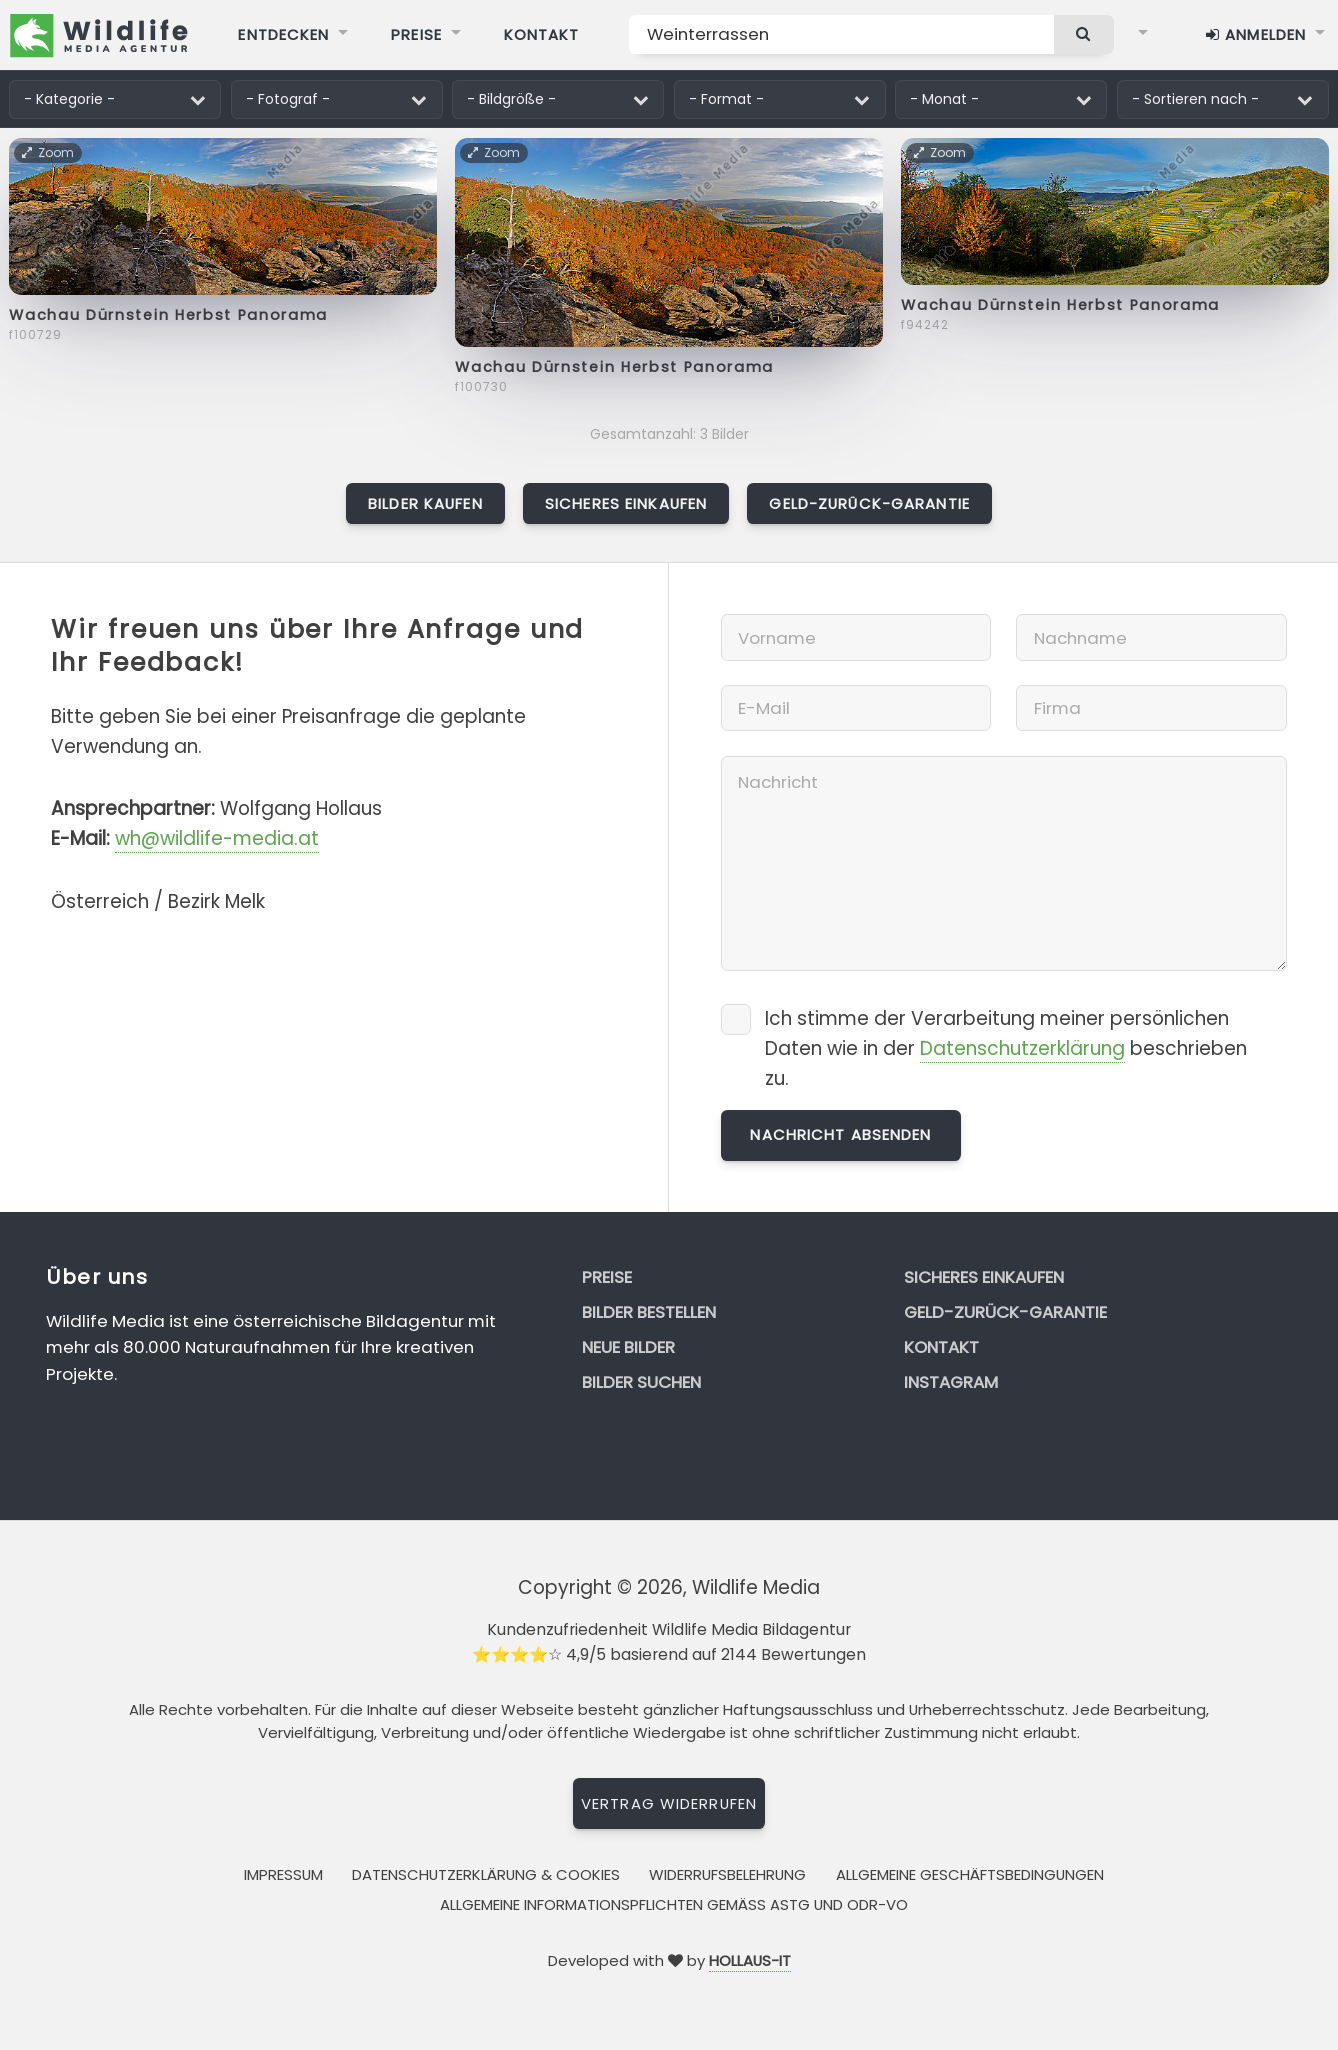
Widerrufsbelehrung (727, 1874)
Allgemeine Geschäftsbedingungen (970, 1874)
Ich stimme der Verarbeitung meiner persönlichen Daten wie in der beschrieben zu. (1006, 1048)
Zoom (49, 152)
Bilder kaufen (425, 503)
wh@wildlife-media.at (217, 838)
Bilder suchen (641, 1382)
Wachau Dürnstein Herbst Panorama (168, 315)
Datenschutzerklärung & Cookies (486, 1874)
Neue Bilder (628, 1347)
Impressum (283, 1874)
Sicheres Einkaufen (626, 503)
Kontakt (941, 1347)
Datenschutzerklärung (1022, 1048)
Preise (607, 1277)
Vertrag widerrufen (669, 1803)
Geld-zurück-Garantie (869, 503)
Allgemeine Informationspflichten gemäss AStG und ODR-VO (674, 1904)
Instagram (951, 1382)
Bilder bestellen (649, 1312)
